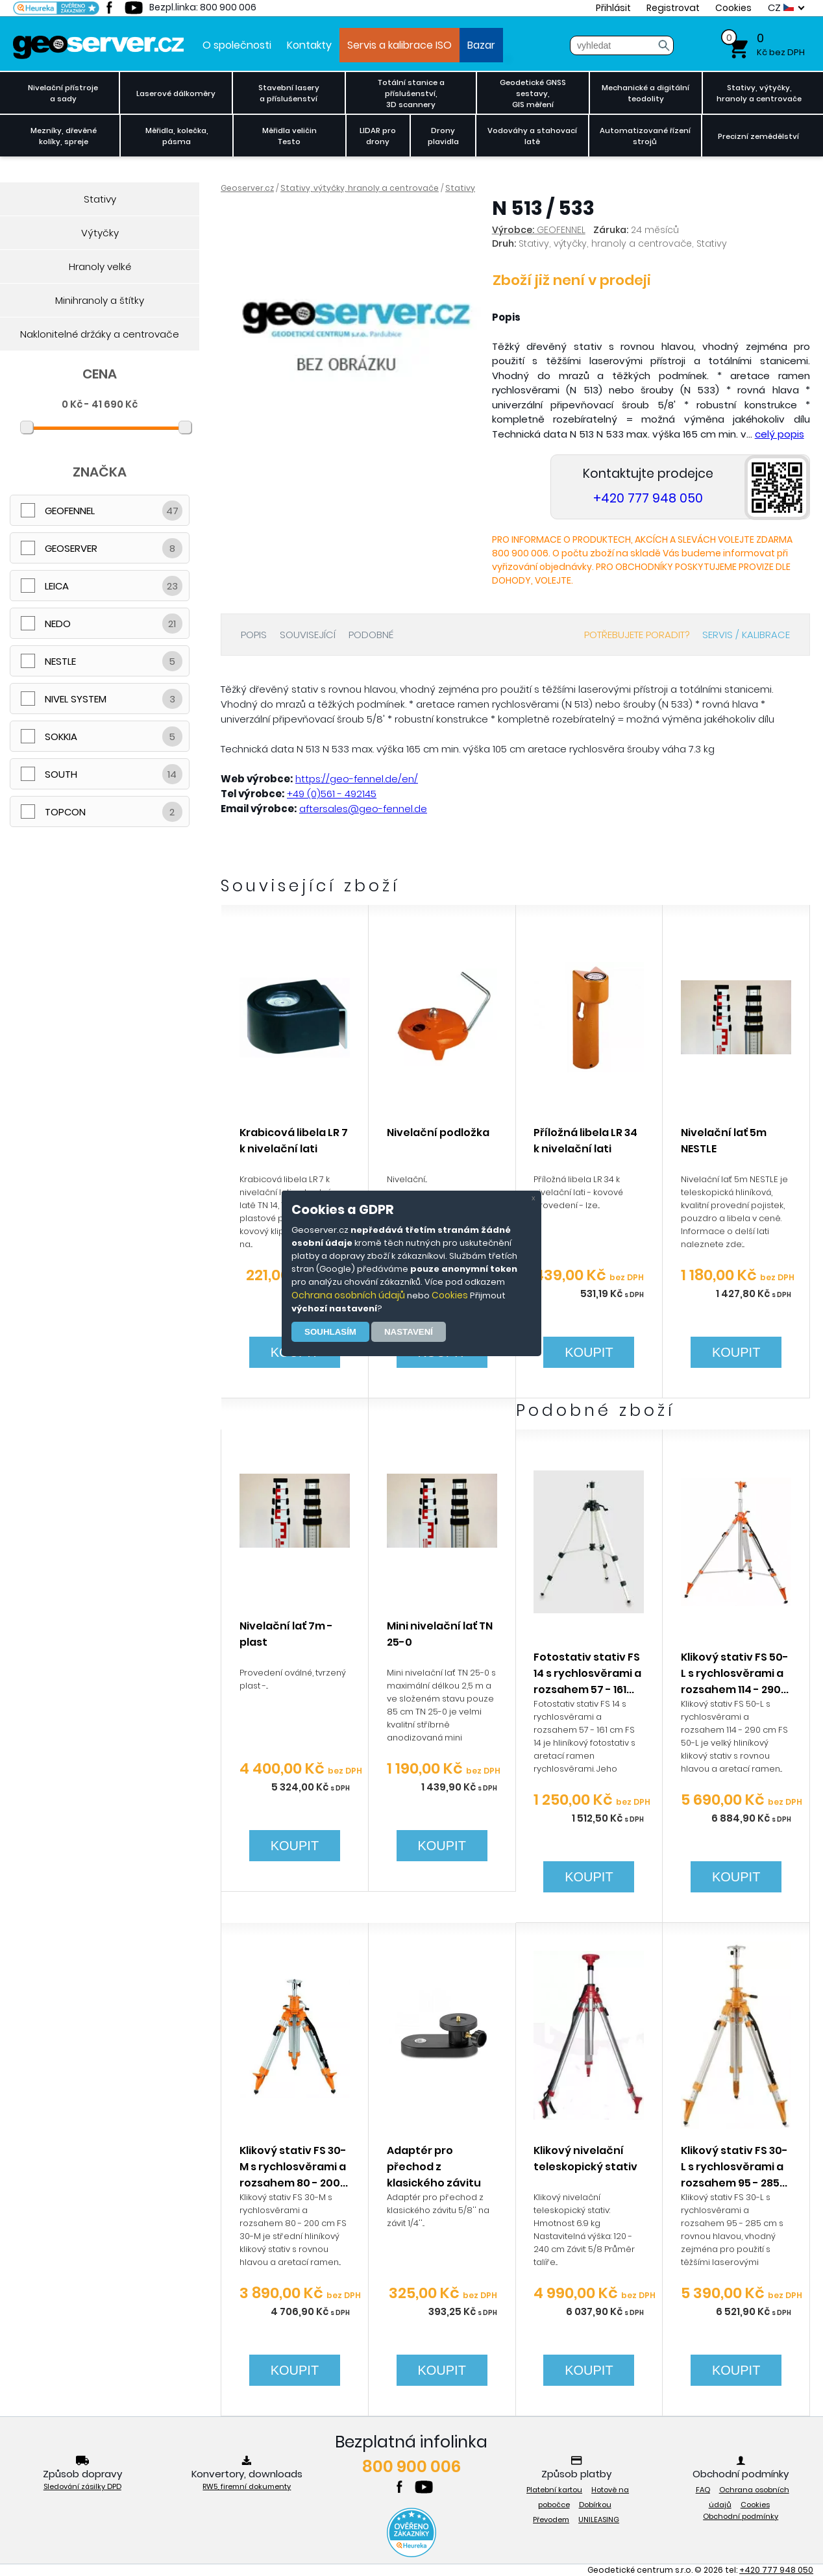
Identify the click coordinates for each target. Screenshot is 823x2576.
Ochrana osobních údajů (348, 1295)
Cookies (450, 1295)
